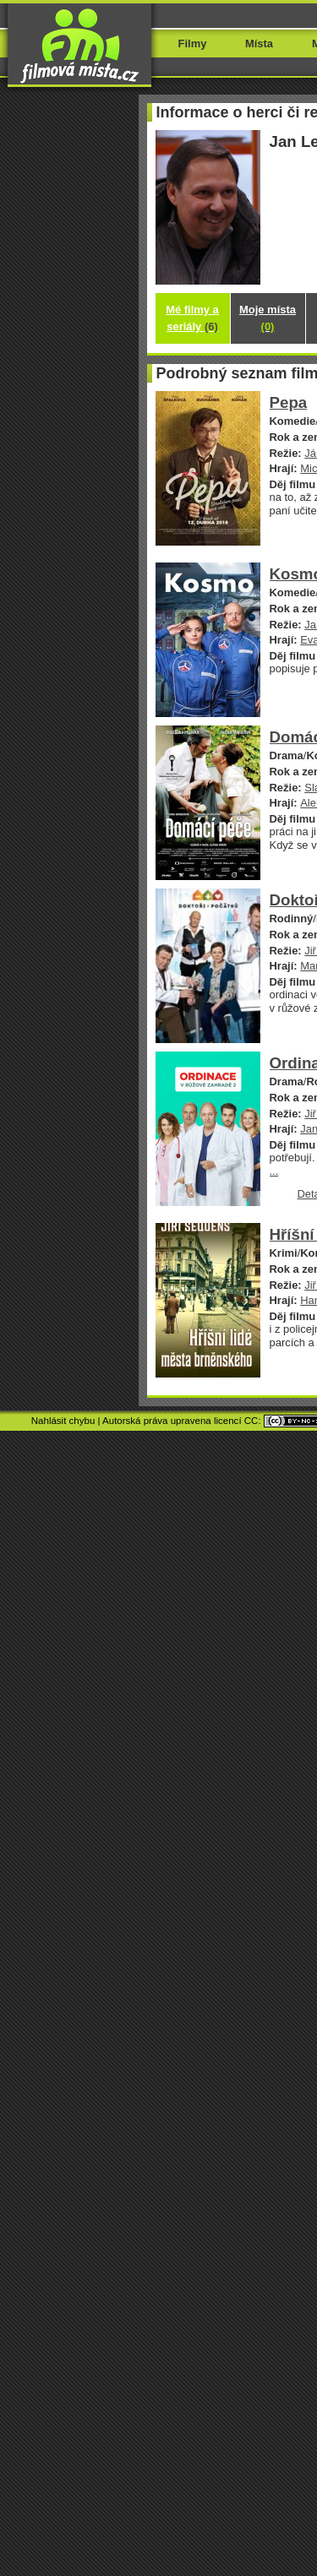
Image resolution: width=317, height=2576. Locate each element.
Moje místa (267, 318)
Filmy (192, 43)
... (274, 1171)
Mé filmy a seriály (192, 318)
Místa (259, 43)
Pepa (289, 402)
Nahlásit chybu (63, 1421)
